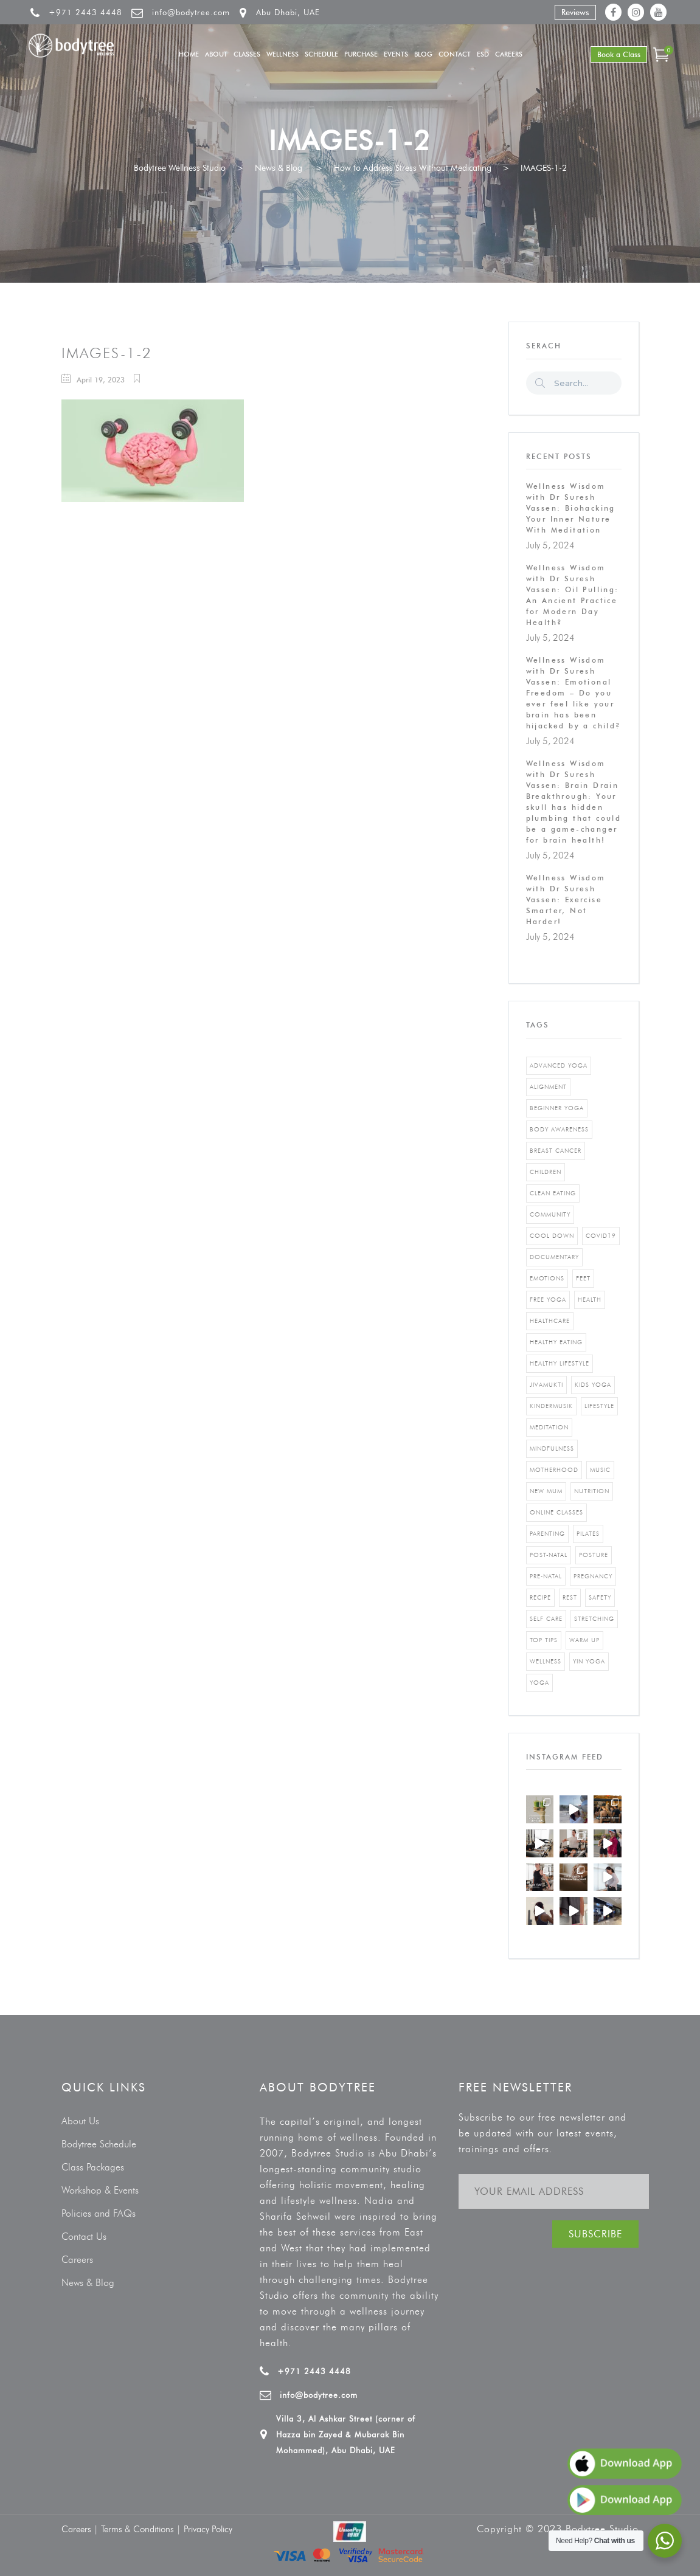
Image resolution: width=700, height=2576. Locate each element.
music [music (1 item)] (600, 1470)
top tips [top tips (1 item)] (544, 1640)
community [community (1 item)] (550, 1214)
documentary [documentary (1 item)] (554, 1257)
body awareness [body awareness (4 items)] (559, 1129)
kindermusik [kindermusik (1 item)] (551, 1406)
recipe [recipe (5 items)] (540, 1597)
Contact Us (83, 2236)
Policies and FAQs (98, 2213)
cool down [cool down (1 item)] (552, 1236)
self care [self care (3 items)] (546, 1619)
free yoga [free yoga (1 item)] (548, 1300)
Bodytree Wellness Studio (180, 168)
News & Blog (278, 168)
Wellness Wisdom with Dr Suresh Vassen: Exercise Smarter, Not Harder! (566, 899)
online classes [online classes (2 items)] (556, 1512)
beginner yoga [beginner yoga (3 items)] (557, 1108)
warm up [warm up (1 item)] (584, 1640)
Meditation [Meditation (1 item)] (549, 1427)
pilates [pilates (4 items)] (588, 1534)
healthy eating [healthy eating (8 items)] (556, 1342)
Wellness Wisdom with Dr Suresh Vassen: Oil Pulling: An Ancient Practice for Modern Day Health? (572, 595)
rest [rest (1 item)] (570, 1597)
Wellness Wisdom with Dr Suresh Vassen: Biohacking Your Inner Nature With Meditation (570, 508)
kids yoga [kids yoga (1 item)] (593, 1385)
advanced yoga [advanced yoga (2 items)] (558, 1065)
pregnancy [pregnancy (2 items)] (593, 1576)
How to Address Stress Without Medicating (412, 168)
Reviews (575, 12)
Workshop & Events (100, 2190)
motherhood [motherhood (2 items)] (554, 1470)
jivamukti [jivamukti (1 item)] (546, 1385)
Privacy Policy (208, 2529)
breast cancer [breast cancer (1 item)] (555, 1151)
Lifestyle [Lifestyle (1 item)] (599, 1406)
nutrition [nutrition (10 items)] (591, 1491)
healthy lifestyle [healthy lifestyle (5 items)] (559, 1363)
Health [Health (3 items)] (589, 1300)
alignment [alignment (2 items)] (548, 1087)
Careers (77, 2259)
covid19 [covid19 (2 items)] (601, 1236)
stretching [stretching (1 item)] (594, 1619)
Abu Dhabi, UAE (288, 12)
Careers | (81, 2529)
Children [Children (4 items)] (545, 1172)
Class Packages (92, 2167)
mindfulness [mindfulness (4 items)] (552, 1448)
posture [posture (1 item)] (593, 1555)
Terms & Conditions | (142, 2529)
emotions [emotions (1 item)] (547, 1278)
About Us (80, 2121)
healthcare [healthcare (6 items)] (550, 1321)
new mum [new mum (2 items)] (546, 1491)
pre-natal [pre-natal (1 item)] (546, 1576)
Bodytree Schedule (98, 2144)
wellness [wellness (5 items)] (545, 1661)
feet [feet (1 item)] (583, 1278)
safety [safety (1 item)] (600, 1597)
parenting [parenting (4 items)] (547, 1534)
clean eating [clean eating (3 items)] (553, 1193)
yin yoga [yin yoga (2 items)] (589, 1661)
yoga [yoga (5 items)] (539, 1683)
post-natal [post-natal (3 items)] (548, 1555)
